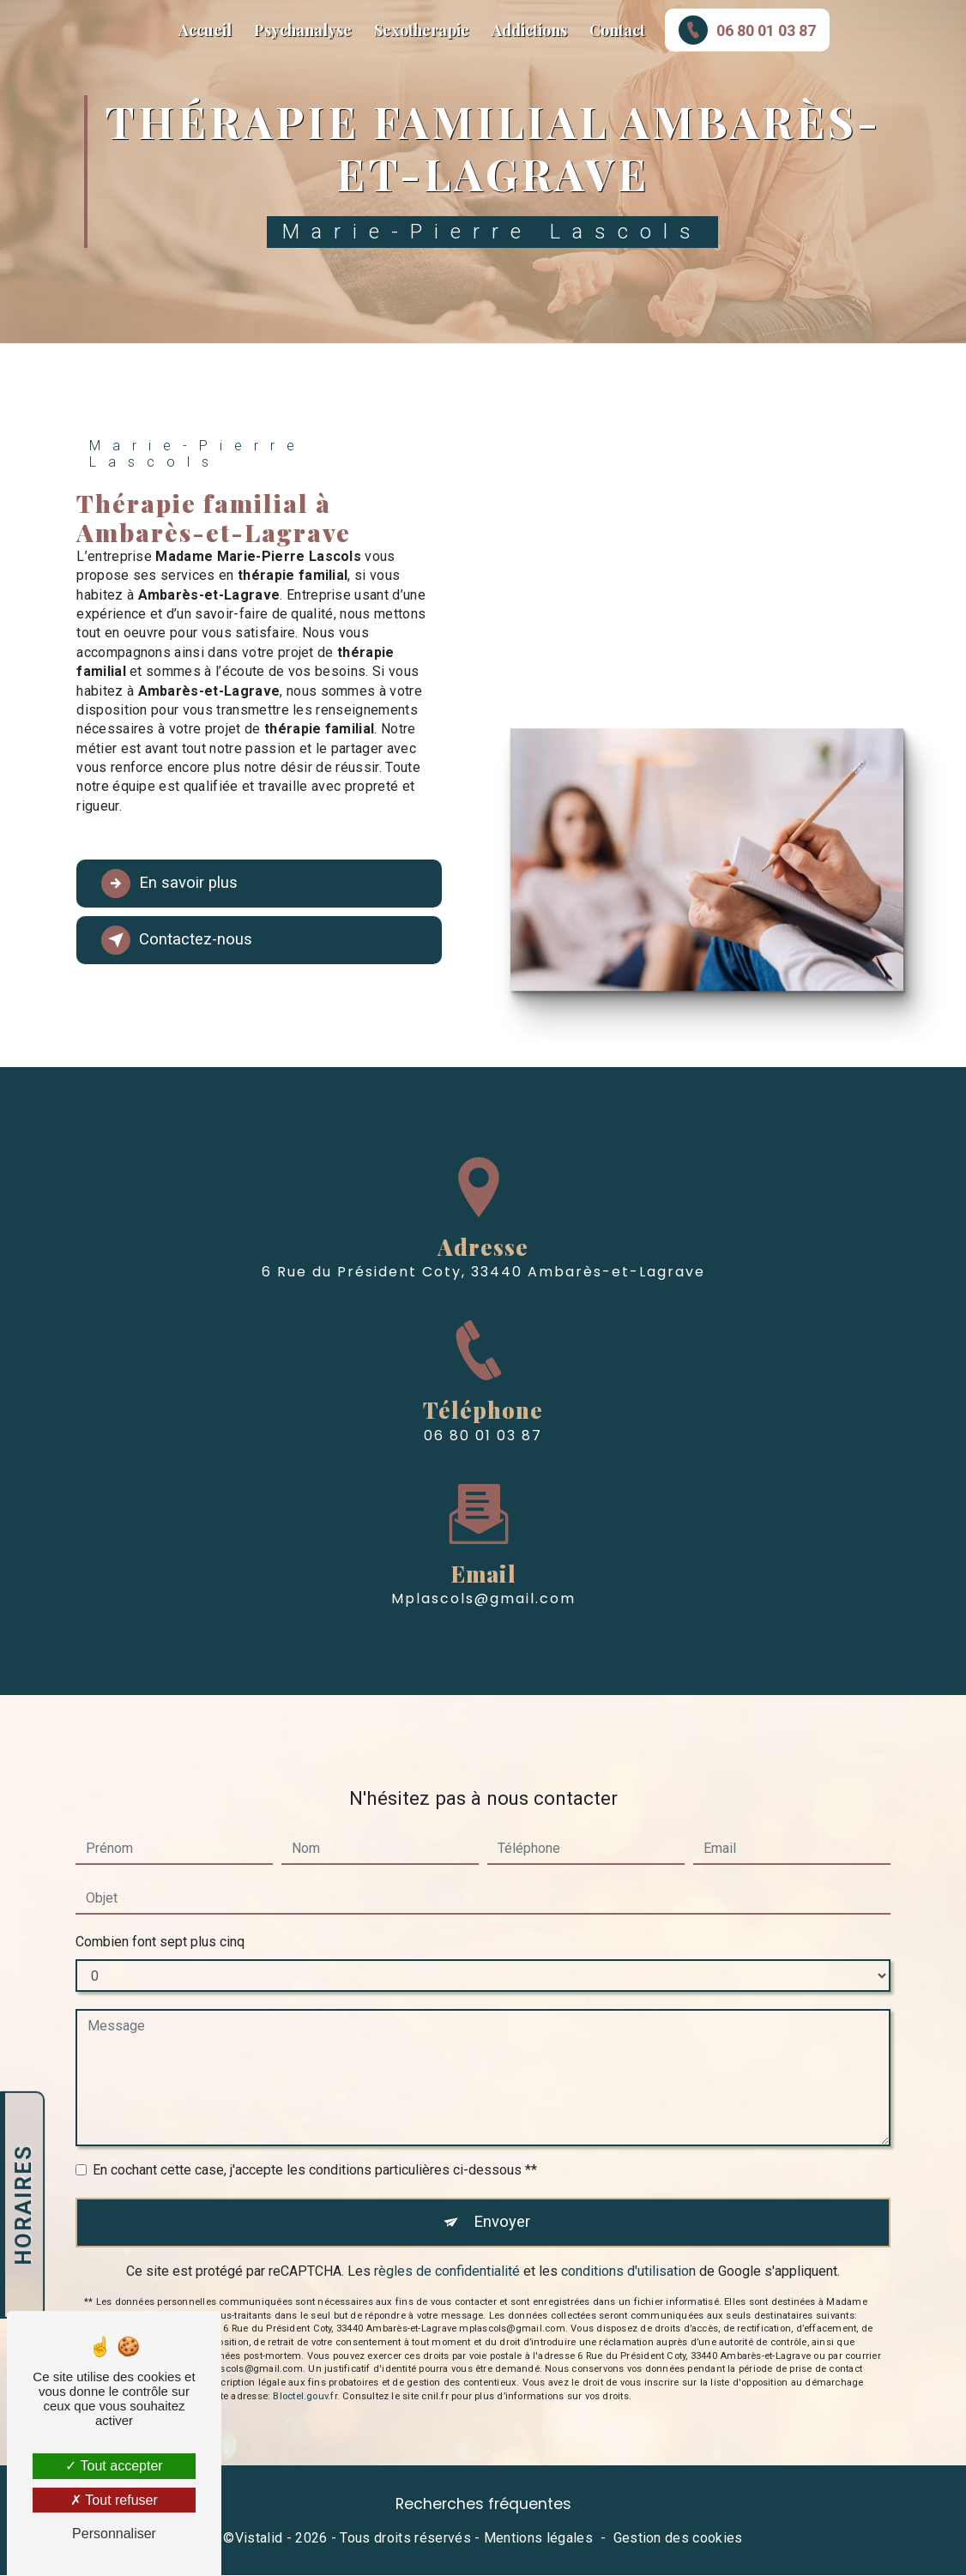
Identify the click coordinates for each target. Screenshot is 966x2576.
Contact (617, 30)
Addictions (529, 30)
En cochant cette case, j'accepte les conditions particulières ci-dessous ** (315, 2139)
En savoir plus (172, 883)
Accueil (205, 30)
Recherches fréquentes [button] (483, 2505)
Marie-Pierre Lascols (33, 29)
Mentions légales (538, 2539)
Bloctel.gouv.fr (304, 2366)
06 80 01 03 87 (747, 30)
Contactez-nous (179, 940)
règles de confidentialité (447, 2241)
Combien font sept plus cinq (160, 1911)
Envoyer (502, 2191)
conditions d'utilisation (628, 2241)
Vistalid (259, 2539)
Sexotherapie (421, 30)
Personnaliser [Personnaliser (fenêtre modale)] (114, 2533)
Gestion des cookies (678, 2539)
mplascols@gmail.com (483, 1568)
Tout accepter (113, 2465)
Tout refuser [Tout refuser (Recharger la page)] (114, 2500)
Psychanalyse (303, 30)
